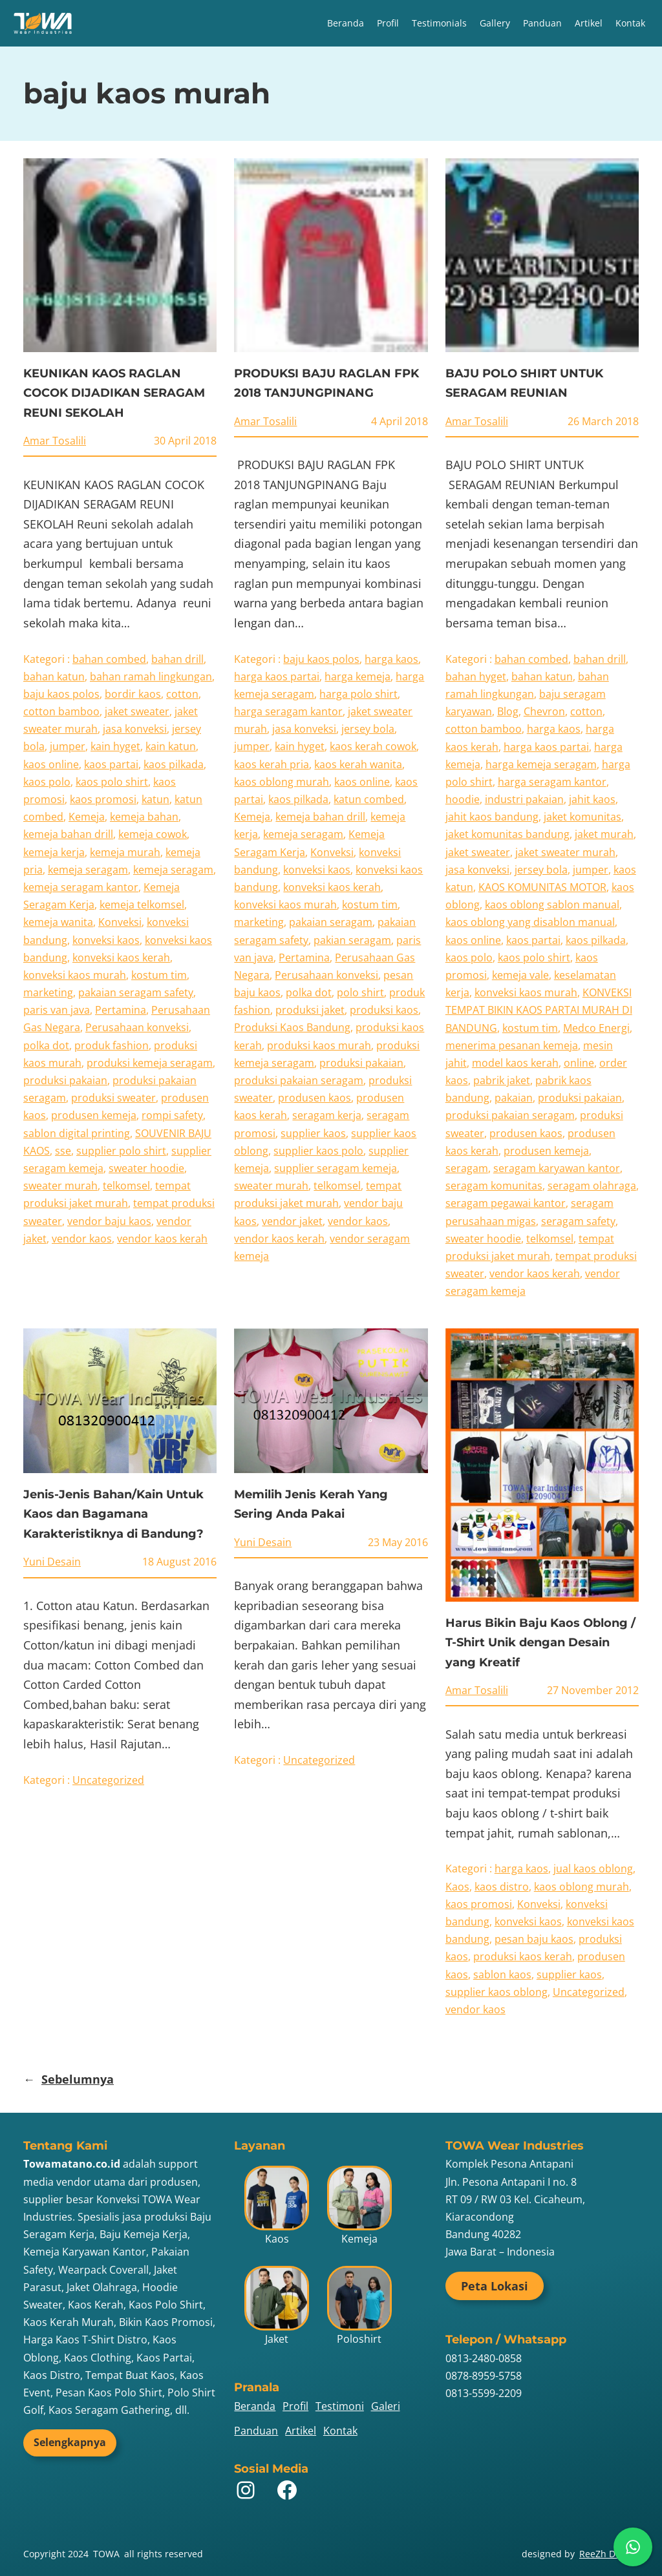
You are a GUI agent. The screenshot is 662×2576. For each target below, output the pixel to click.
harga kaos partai (276, 676)
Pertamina (120, 1010)
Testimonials (439, 23)
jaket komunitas (582, 817)
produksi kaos (384, 1010)
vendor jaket (292, 1221)
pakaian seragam (330, 922)
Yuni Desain (52, 1562)
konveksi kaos (106, 940)
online (579, 1063)
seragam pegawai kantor (505, 1203)
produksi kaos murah (319, 1045)
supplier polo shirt (121, 1151)
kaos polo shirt (112, 782)
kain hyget (115, 746)
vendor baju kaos (109, 1221)
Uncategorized (108, 1780)
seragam (466, 1168)
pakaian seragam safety (135, 992)
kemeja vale (520, 975)
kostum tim (159, 975)
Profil (388, 23)
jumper (67, 746)
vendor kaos (82, 1238)
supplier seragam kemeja (335, 1168)
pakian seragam (352, 940)
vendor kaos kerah (162, 1238)
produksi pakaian (65, 1080)
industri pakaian (524, 799)
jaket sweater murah (565, 852)
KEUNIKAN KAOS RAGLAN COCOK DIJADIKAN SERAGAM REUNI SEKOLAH (114, 393)
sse (63, 1151)
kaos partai (111, 764)
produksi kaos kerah (522, 1956)
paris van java (56, 1010)
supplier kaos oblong (496, 1992)
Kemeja (87, 817)
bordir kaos (133, 694)
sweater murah (60, 1185)
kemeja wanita (58, 922)
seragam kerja (326, 1115)
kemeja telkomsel (142, 904)
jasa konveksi (135, 729)
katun (155, 799)
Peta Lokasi (494, 2286)
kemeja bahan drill (68, 834)
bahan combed (109, 659)
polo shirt (360, 992)
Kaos (457, 1887)
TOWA (106, 2554)
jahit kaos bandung (492, 817)
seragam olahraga (592, 1185)
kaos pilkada (174, 764)
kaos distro (502, 1887)
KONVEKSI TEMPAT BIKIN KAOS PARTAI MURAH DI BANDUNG (538, 1009)
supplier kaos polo (318, 1151)
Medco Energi (596, 1028)
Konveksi (120, 922)
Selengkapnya (70, 2442)
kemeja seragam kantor (80, 887)
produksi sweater (113, 1098)
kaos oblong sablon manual (552, 904)
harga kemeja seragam (541, 764)
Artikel (589, 23)
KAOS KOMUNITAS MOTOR (542, 887)
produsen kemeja (93, 1115)
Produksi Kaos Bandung (292, 1027)
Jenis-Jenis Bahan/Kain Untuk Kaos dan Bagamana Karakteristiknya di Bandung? (113, 1514)
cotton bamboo (61, 711)
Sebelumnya (68, 2079)
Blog (507, 711)
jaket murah (604, 834)
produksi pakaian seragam (298, 1080)
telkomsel (126, 1185)
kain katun (170, 746)
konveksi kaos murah (74, 975)
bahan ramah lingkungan (151, 676)
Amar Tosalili (54, 441)
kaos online (51, 764)
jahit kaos (592, 799)
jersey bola (367, 729)
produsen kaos (314, 1098)
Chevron (544, 711)
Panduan (542, 23)
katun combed (369, 799)
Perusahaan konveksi (137, 1027)
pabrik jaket (501, 1080)
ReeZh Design (609, 2554)
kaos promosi (103, 799)
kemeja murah (125, 852)
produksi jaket (310, 1010)
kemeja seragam (88, 870)
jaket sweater (137, 711)
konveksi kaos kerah (121, 957)
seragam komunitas (493, 1185)
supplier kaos (313, 1133)
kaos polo (46, 782)
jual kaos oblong (593, 1868)
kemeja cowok (152, 834)
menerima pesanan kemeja (511, 1045)
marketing (48, 992)
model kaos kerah (515, 1063)
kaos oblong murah (281, 782)
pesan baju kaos (534, 1939)
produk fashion (111, 1045)
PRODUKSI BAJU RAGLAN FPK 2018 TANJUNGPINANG (326, 383)
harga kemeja (357, 676)
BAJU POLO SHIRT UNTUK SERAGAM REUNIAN (524, 383)
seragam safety (578, 1221)
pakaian (514, 1098)
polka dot (46, 1045)
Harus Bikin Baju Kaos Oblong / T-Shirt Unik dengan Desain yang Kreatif (540, 1643)
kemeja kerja (54, 852)
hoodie (462, 799)
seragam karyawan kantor (556, 1168)
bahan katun (54, 676)
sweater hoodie (146, 1168)
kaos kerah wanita (358, 764)
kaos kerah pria (271, 764)
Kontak (630, 23)
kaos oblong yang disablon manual (530, 922)
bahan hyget (475, 676)
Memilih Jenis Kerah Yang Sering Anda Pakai (311, 1504)
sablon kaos (502, 1974)
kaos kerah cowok (373, 746)
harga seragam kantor (288, 711)
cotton (182, 694)
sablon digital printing (76, 1133)
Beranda (345, 23)
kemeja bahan (144, 817)
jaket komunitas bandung (507, 834)
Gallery (495, 23)
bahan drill (177, 659)
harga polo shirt (358, 694)
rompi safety (172, 1115)
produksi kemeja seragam (150, 1063)
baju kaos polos (61, 694)
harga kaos (391, 659)
